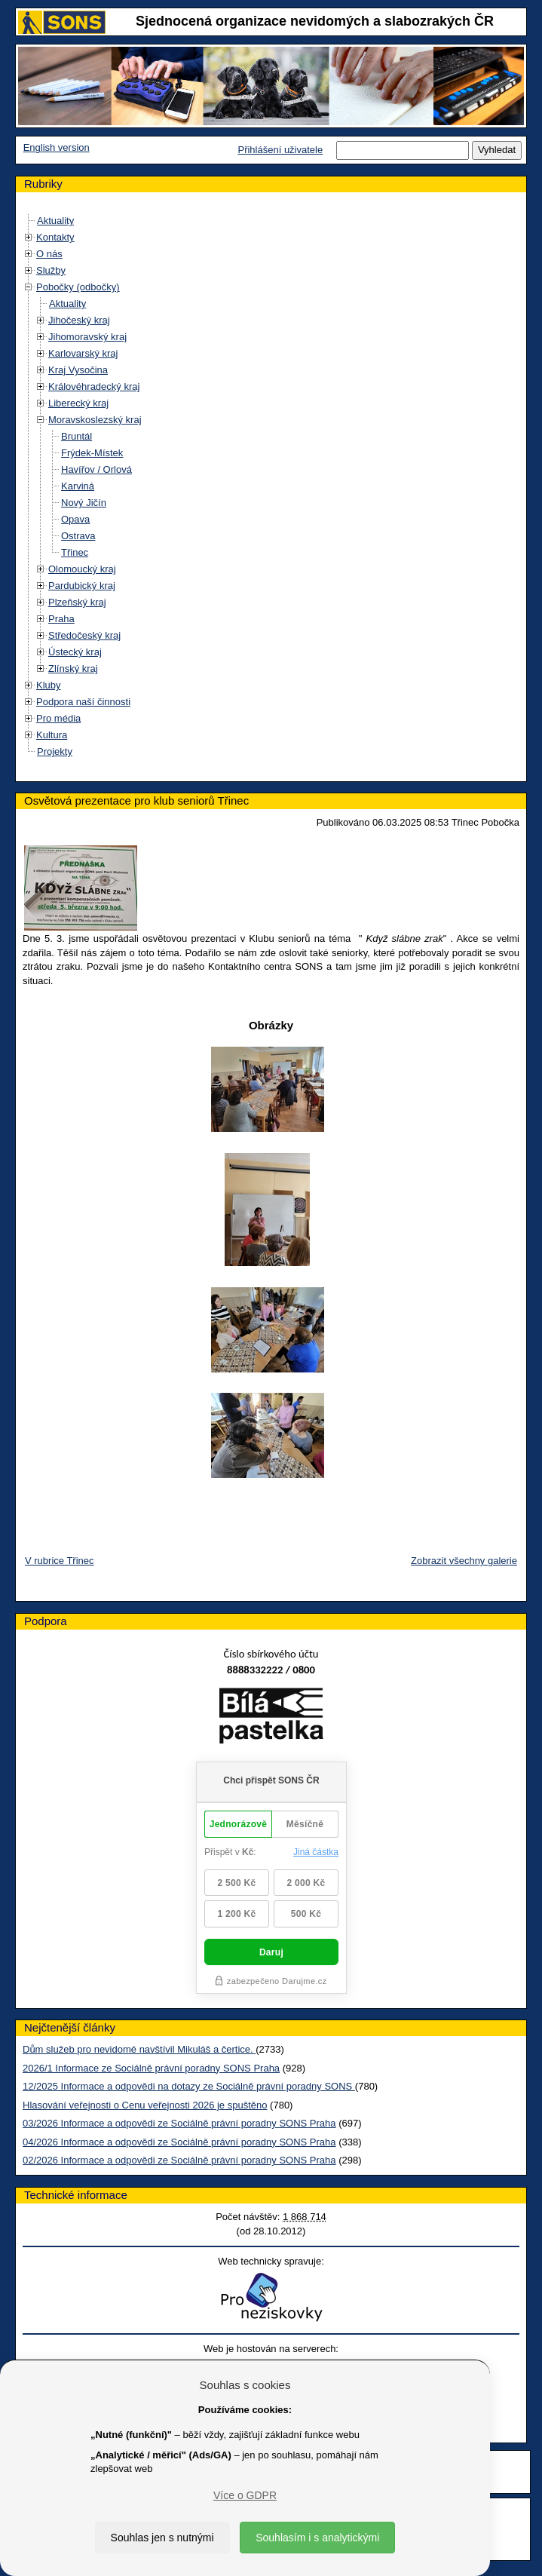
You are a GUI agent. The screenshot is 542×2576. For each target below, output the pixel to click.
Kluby (48, 685)
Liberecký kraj (78, 403)
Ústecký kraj (75, 652)
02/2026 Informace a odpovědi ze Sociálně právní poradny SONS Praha (179, 2160)
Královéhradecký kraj (93, 386)
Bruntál (76, 436)
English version (56, 147)
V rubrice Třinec (59, 1560)
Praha (61, 618)
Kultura (51, 735)
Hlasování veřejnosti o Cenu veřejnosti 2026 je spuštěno (145, 2105)
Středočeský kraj (84, 635)
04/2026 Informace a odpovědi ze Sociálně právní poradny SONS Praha (179, 2142)
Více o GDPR (245, 2495)
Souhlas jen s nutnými (162, 2538)
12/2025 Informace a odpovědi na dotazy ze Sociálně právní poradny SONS (189, 2086)
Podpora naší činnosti (83, 701)
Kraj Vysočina (78, 370)
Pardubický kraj (81, 585)
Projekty (54, 751)
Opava (75, 519)
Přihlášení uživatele (280, 149)
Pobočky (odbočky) (78, 287)
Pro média (58, 718)
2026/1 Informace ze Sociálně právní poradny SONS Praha (151, 2068)
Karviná (77, 486)
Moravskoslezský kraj (95, 419)
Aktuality (55, 220)
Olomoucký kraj (82, 569)
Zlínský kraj (73, 668)
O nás (49, 253)
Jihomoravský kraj (87, 336)
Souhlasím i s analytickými (317, 2538)
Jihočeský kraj (79, 320)
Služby (51, 270)
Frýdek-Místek (92, 452)
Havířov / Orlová (96, 469)
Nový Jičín (83, 502)
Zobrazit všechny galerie (464, 1560)
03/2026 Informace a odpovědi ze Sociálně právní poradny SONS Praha (179, 2123)
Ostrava (78, 535)
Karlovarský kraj (83, 353)
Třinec (74, 552)
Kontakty (55, 237)
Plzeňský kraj (77, 602)
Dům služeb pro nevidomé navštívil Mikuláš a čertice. (139, 2049)
